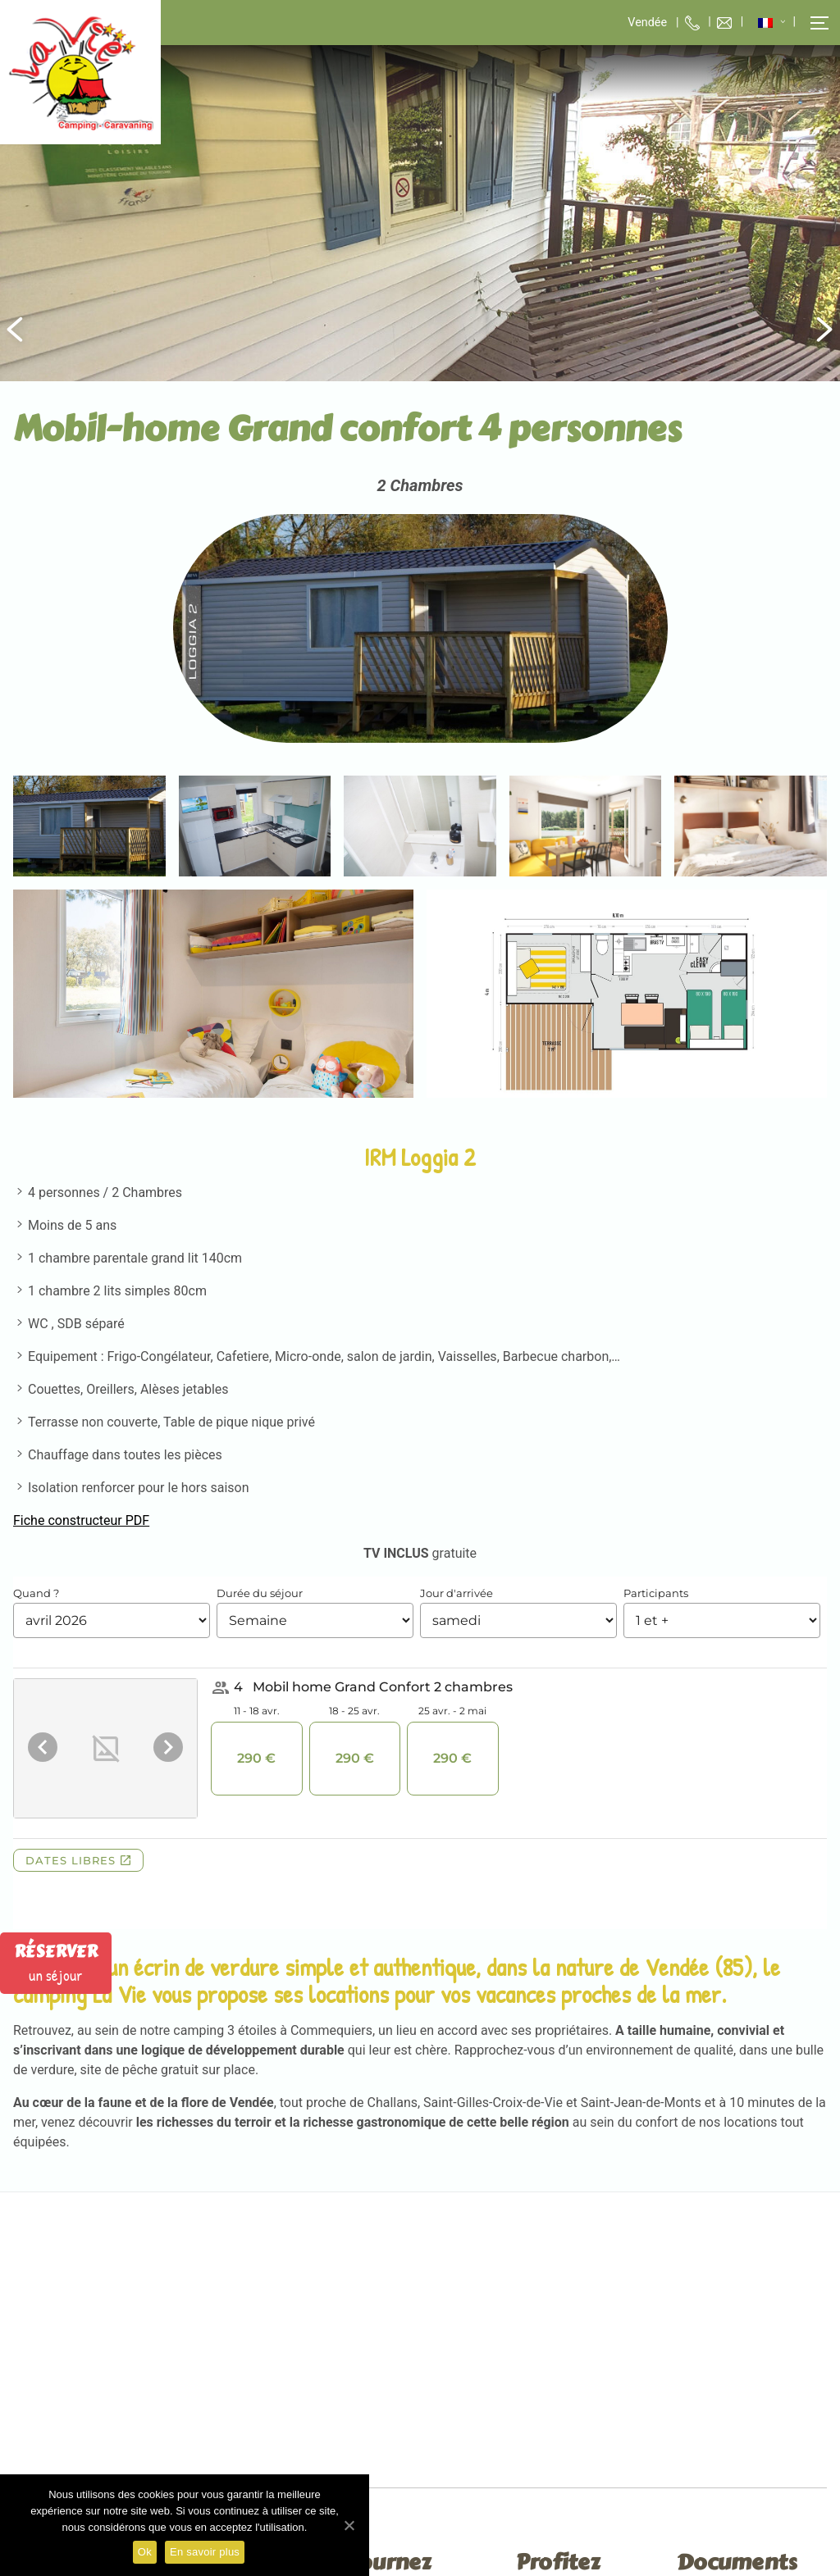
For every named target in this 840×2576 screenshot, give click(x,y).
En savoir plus (205, 2552)
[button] (811, 23)
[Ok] (348, 2525)
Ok (145, 2552)
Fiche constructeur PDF (81, 1520)
